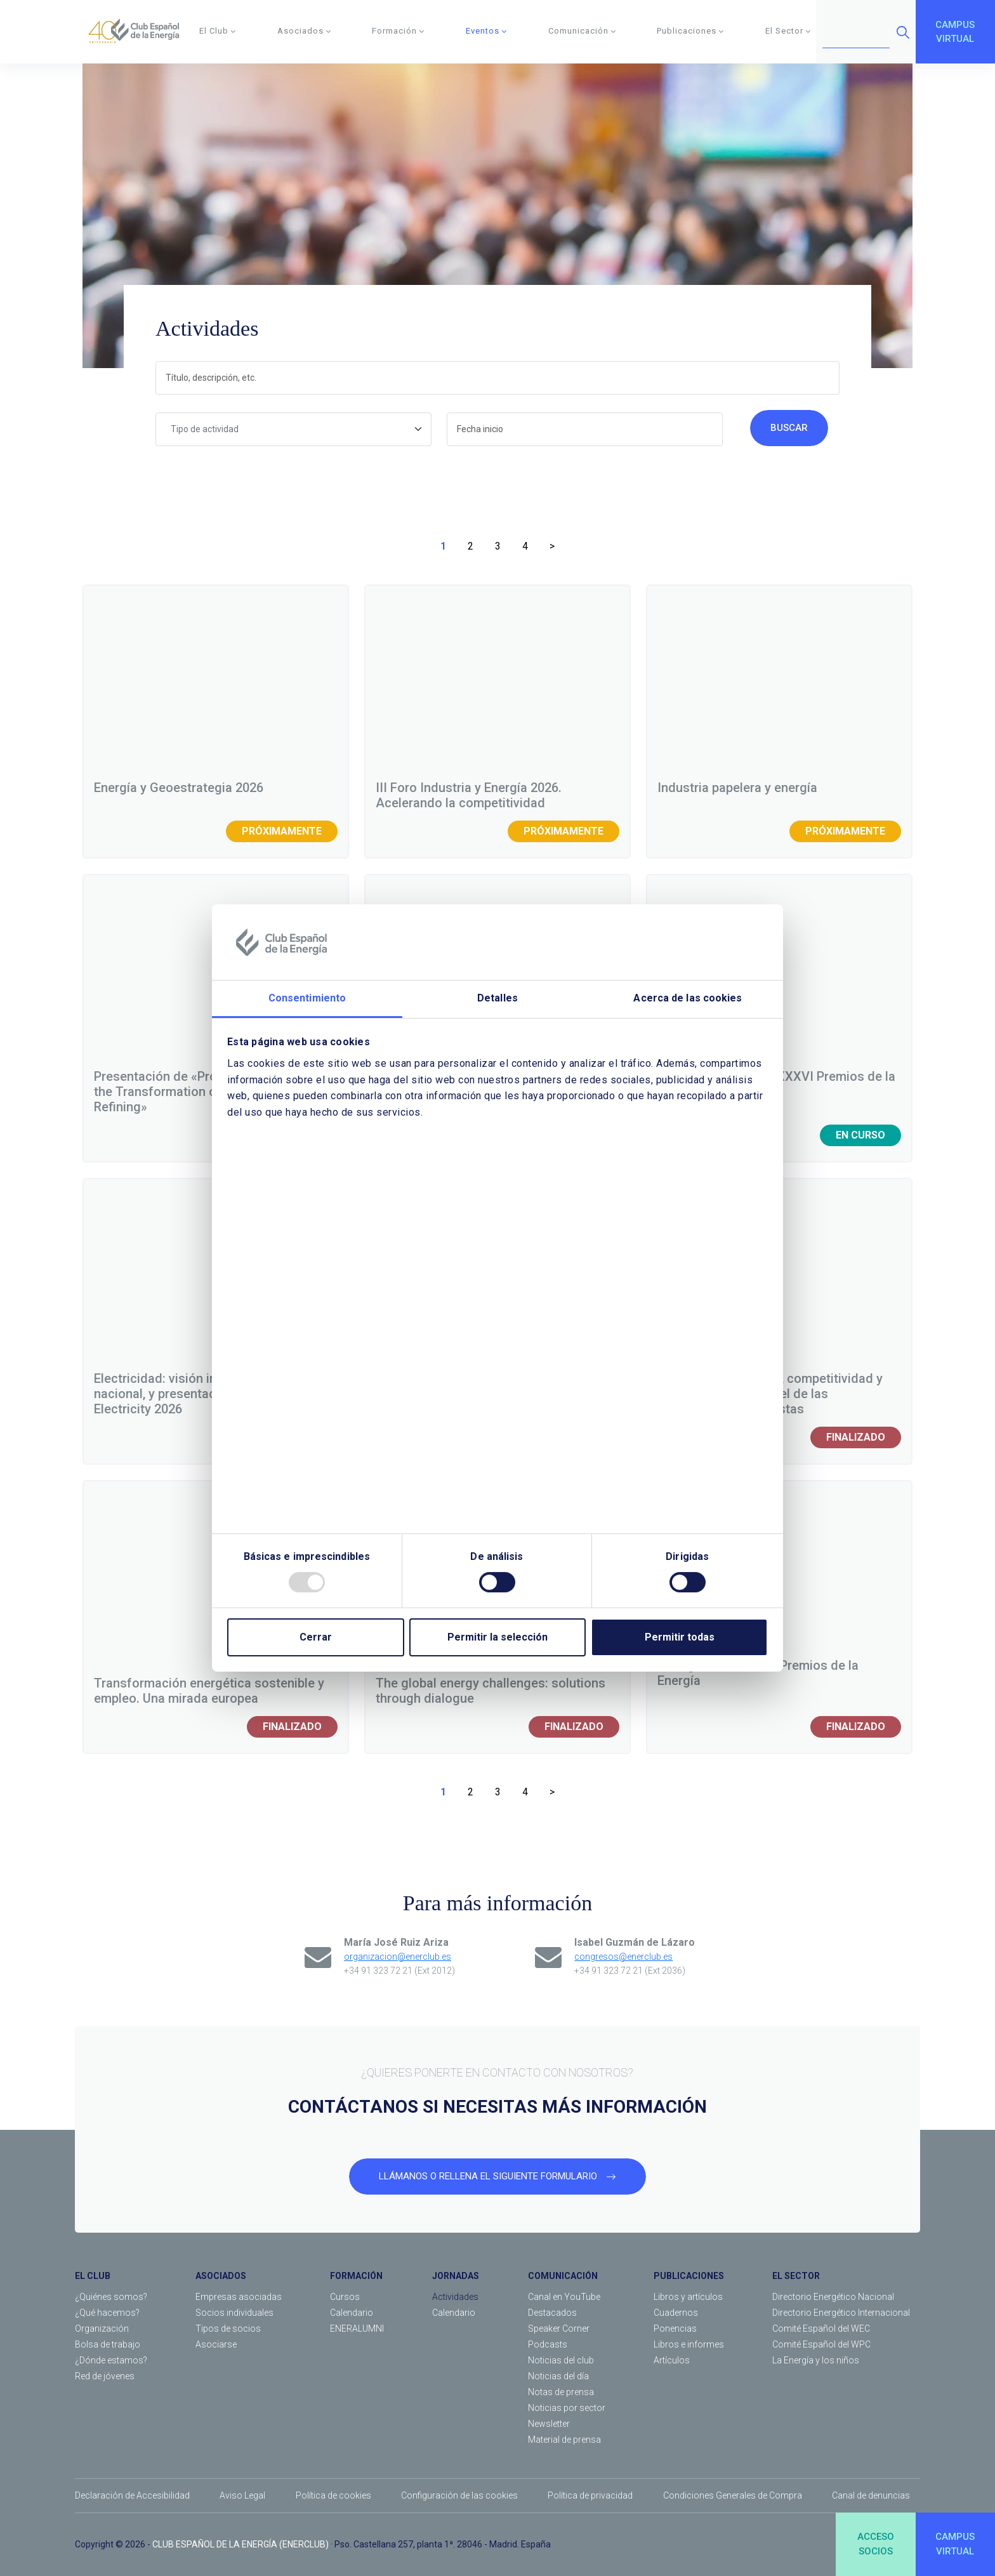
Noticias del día (558, 2376)
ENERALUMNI (357, 2328)
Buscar (789, 427)
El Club (217, 31)
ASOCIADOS (220, 2276)
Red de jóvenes (105, 2376)
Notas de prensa (561, 2392)
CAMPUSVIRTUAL (955, 32)
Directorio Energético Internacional (841, 2313)
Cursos (345, 2297)
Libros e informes (689, 2344)
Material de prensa (564, 2439)
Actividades (455, 2297)
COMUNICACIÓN (563, 2276)
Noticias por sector (566, 2408)
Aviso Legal (242, 2495)
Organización (102, 2328)
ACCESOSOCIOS (875, 2544)
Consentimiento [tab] (307, 999)
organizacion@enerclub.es (397, 1957)
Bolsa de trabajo (107, 2344)
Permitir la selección (497, 1637)
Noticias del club (561, 2360)
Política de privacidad (590, 2495)
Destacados (552, 2313)
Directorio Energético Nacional (833, 2297)
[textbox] (293, 429)
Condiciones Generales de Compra (732, 2495)
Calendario (351, 2313)
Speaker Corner (559, 2328)
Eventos (486, 31)
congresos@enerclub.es (623, 1957)
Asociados (304, 31)
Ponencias (675, 2328)
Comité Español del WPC (821, 2344)
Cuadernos (676, 2313)
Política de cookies (333, 2495)
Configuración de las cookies (459, 2495)
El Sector (788, 31)
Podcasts (547, 2344)
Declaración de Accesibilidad (132, 2495)
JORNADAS (455, 2276)
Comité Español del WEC (821, 2328)
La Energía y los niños (815, 2360)
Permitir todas (680, 1637)
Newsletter (549, 2424)
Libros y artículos (688, 2297)
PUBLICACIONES (689, 2276)
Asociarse (216, 2344)
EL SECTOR (796, 2276)
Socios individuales (234, 2313)
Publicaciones (690, 31)
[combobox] (293, 429)
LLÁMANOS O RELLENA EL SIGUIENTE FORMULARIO (497, 2176)
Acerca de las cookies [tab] (687, 999)
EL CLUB (92, 2276)
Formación (398, 31)
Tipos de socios (228, 2328)
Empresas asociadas (238, 2297)
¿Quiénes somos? (111, 2297)
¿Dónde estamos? (111, 2360)
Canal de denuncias (871, 2495)
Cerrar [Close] (316, 1637)
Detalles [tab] (497, 999)
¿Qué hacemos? (107, 2313)
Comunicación (582, 31)
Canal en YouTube (564, 2297)
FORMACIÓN (356, 2276)
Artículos (672, 2360)
